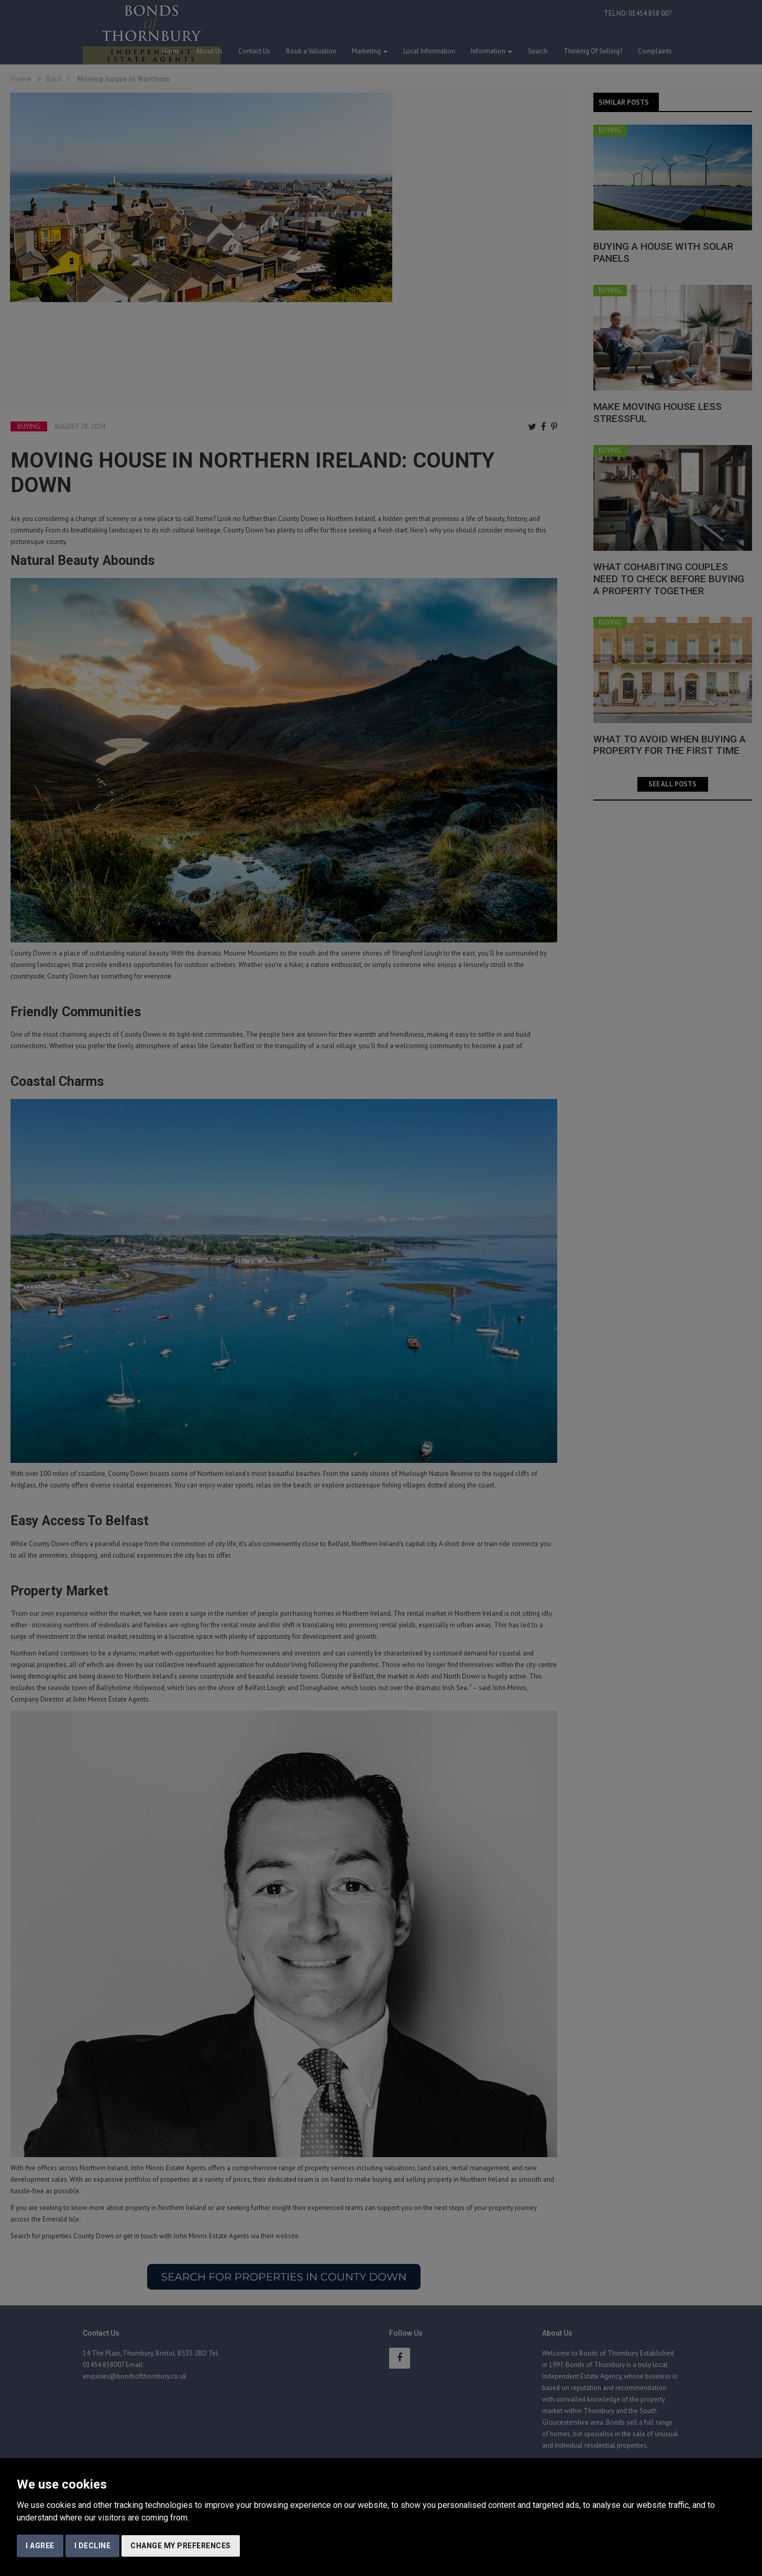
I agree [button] (40, 2545)
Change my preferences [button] (180, 2545)
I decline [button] (92, 2545)
